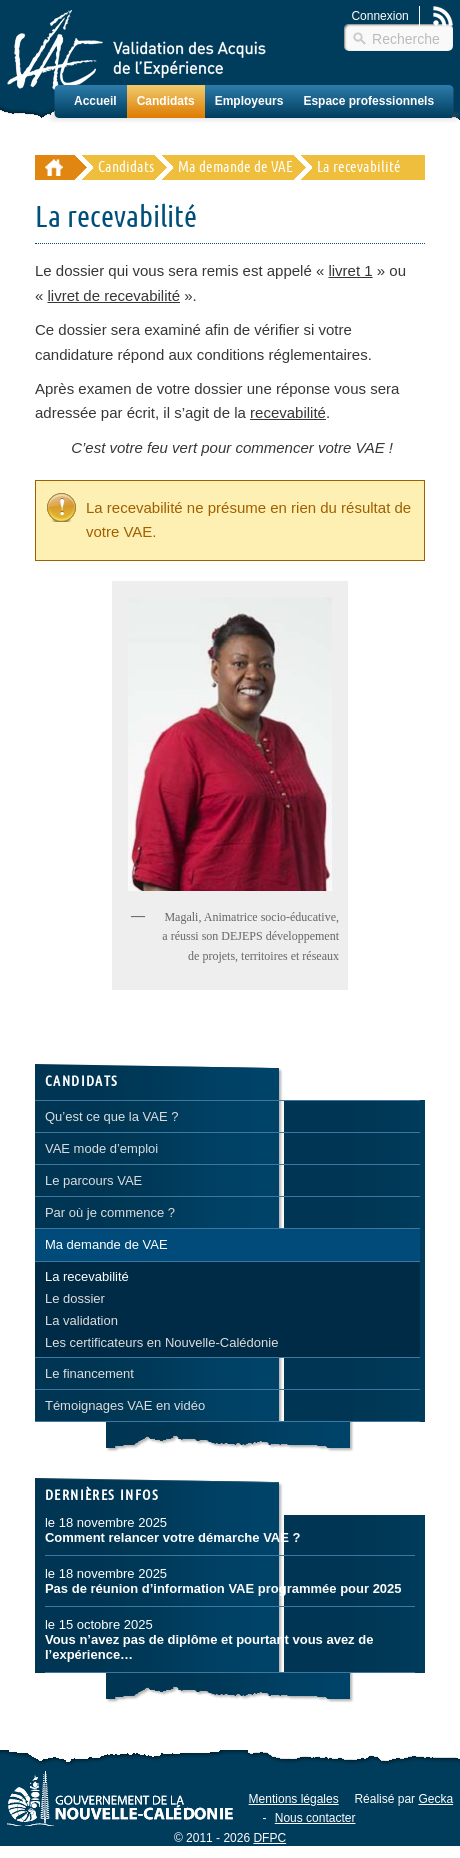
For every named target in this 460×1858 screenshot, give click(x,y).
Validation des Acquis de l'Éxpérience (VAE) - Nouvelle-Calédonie (54, 167)
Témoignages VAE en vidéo (125, 1405)
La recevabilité (87, 1276)
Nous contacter (315, 1818)
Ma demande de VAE (235, 167)
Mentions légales (294, 1799)
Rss (443, 16)
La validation (81, 1320)
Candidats (166, 101)
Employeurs (249, 101)
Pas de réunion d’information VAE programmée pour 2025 (223, 1588)
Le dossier (75, 1298)
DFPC (269, 1838)
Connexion (379, 16)
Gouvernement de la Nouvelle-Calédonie (120, 1798)
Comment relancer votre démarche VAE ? (173, 1537)
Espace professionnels (368, 101)
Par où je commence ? (110, 1212)
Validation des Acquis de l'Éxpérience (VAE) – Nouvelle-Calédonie (136, 50)
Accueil (95, 101)
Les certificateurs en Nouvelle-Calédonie (161, 1342)
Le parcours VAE (93, 1180)
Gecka (435, 1799)
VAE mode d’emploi (101, 1148)
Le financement (89, 1373)
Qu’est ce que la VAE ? (111, 1116)
